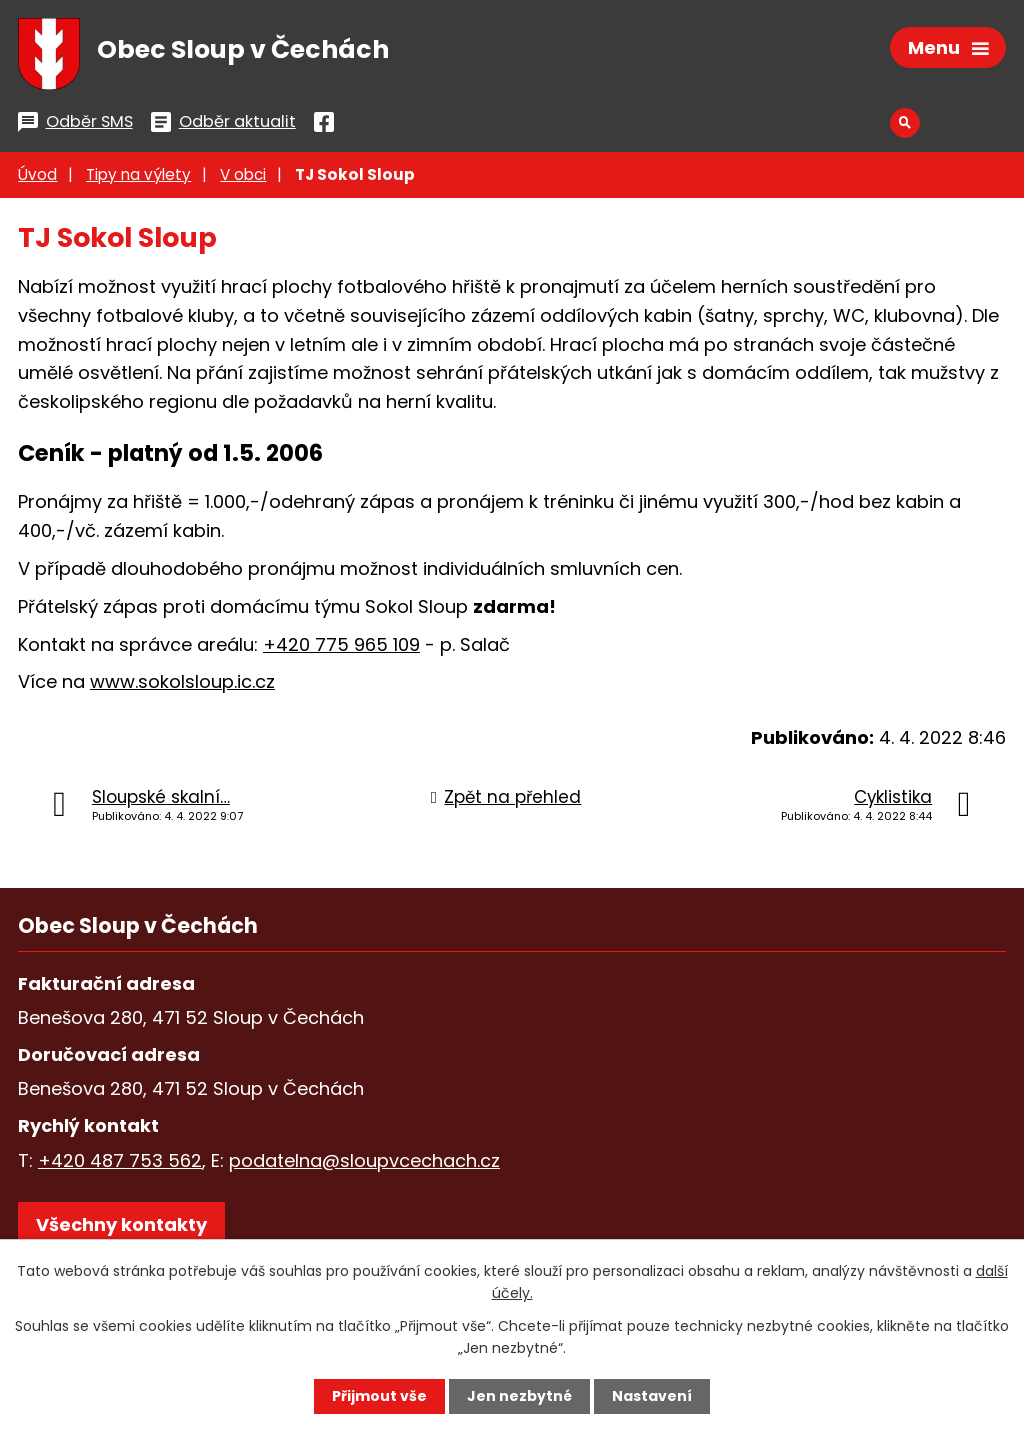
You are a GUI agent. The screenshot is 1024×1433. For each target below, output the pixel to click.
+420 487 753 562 (120, 1160)
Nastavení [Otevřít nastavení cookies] (652, 1396)
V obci (243, 174)
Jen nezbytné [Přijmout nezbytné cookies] (519, 1396)
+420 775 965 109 (341, 644)
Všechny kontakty (121, 1224)
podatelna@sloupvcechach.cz (364, 1160)
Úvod (37, 174)
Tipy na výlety (138, 174)
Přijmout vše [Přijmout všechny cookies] (379, 1396)
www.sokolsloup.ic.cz (182, 681)
